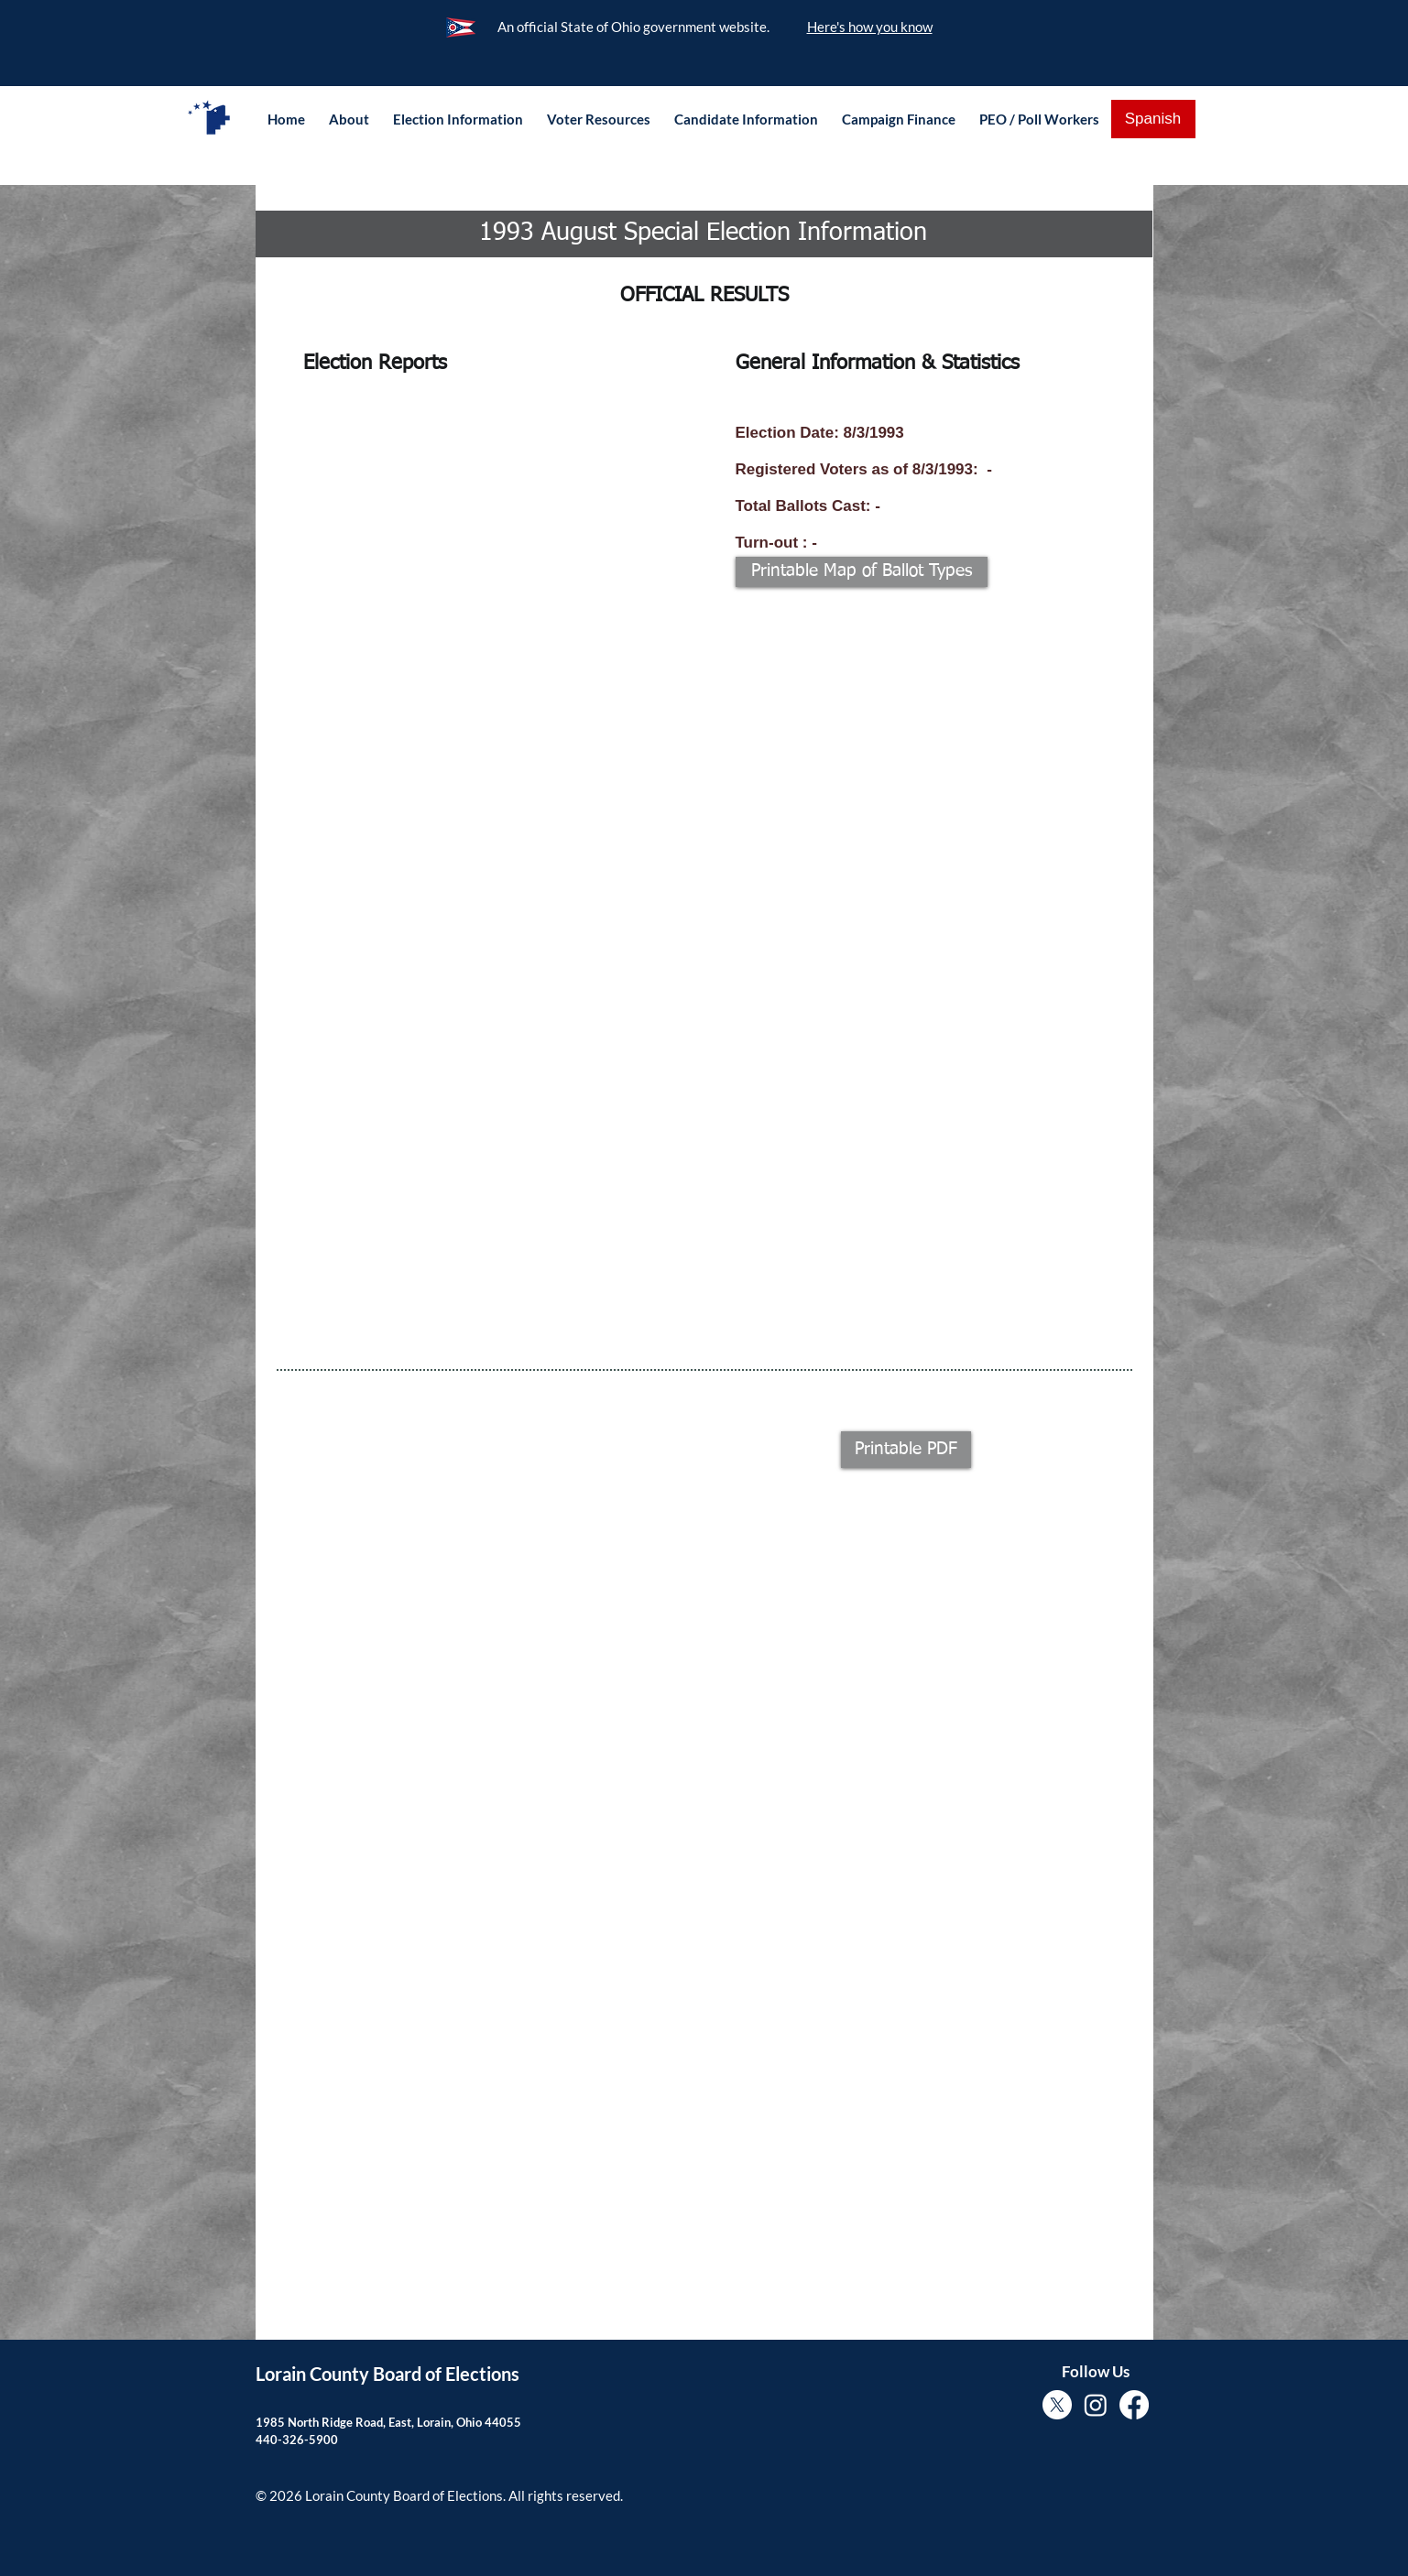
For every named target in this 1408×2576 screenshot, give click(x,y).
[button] (349, 119)
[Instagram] (1095, 2404)
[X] (1057, 2404)
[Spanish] (1153, 119)
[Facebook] (1134, 2404)
